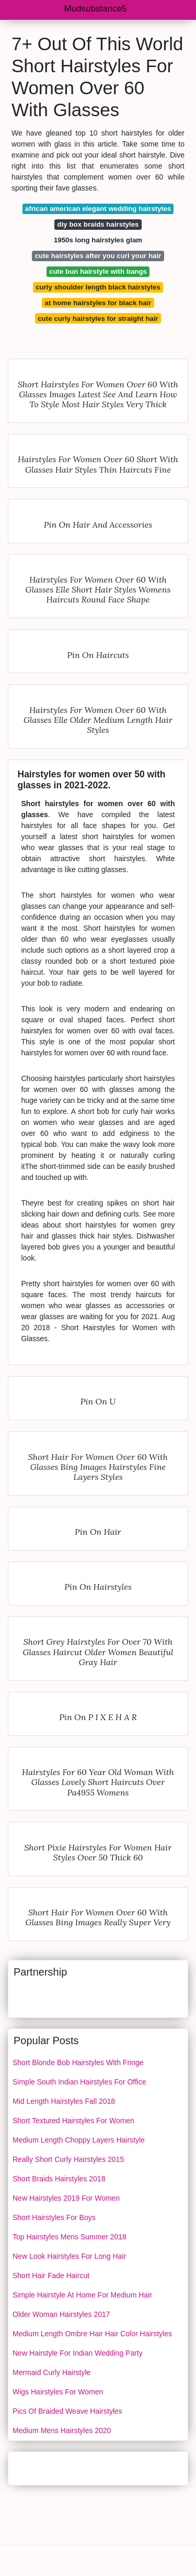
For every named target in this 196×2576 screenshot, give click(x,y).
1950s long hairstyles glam (98, 240)
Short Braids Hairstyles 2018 (59, 2178)
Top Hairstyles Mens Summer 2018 (69, 2237)
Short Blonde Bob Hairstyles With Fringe (78, 2062)
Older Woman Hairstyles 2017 (61, 2314)
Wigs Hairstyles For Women (58, 2392)
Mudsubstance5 (95, 9)
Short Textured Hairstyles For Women (73, 2120)
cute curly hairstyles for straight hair (98, 318)
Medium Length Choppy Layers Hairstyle (79, 2140)
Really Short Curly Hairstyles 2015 (68, 2159)
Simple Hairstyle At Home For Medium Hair (82, 2295)
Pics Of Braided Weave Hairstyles (67, 2411)
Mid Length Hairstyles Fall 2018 (64, 2101)
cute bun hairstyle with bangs (98, 271)
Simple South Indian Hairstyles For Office (79, 2082)
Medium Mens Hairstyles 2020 (62, 2430)
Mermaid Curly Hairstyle (51, 2372)
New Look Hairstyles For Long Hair (69, 2256)
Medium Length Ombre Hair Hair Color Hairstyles (92, 2333)
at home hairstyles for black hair (98, 303)
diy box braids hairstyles (98, 224)
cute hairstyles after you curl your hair (98, 256)
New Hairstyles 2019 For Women (66, 2198)
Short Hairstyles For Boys (54, 2217)
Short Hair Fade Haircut (51, 2275)
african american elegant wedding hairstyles (98, 209)
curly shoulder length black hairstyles (98, 287)
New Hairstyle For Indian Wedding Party (78, 2353)
